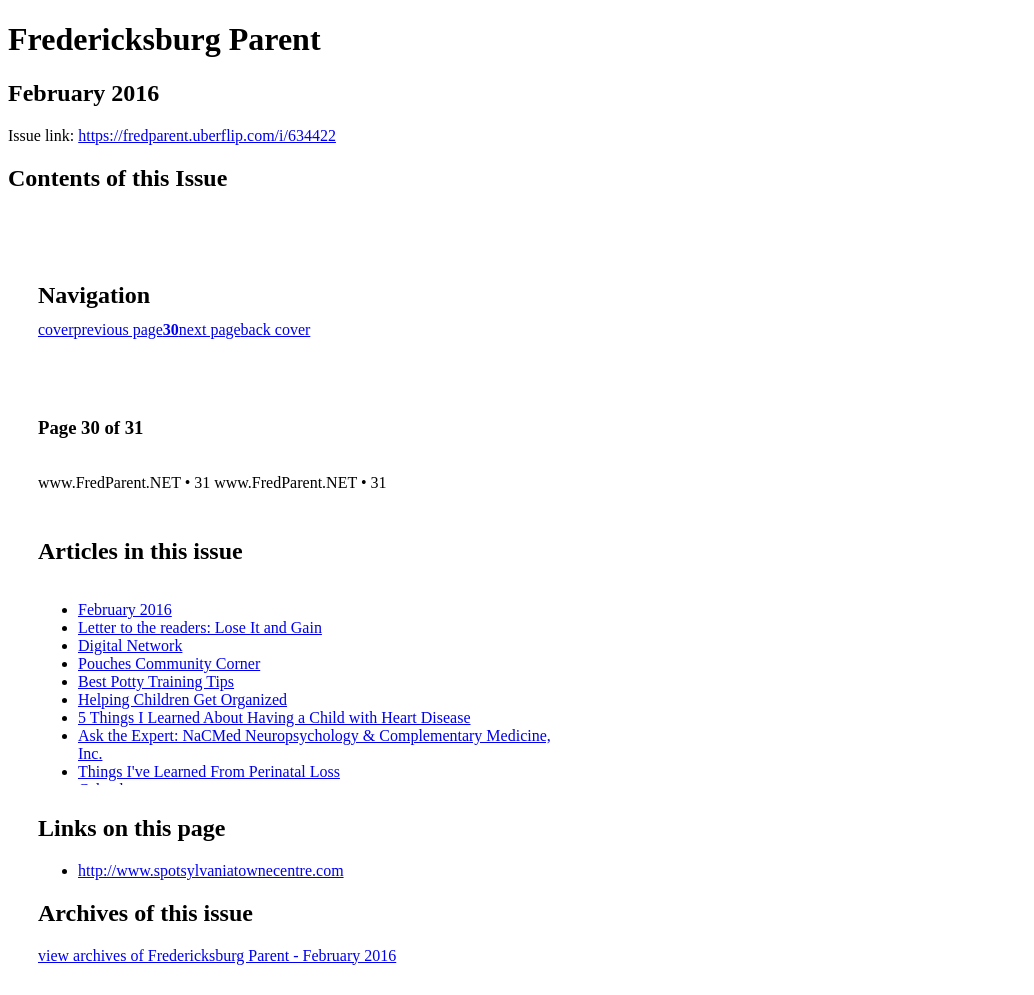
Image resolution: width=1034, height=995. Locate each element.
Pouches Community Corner (169, 663)
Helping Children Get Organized (182, 699)
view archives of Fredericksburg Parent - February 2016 (217, 955)
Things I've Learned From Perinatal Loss (209, 771)
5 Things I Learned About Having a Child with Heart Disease (274, 717)
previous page (118, 329)
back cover (276, 329)
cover (56, 329)
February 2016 (125, 609)
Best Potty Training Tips (156, 681)
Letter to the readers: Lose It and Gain (200, 627)
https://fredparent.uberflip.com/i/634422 (207, 135)
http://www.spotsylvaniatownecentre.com (211, 870)
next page (210, 329)
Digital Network (130, 645)
